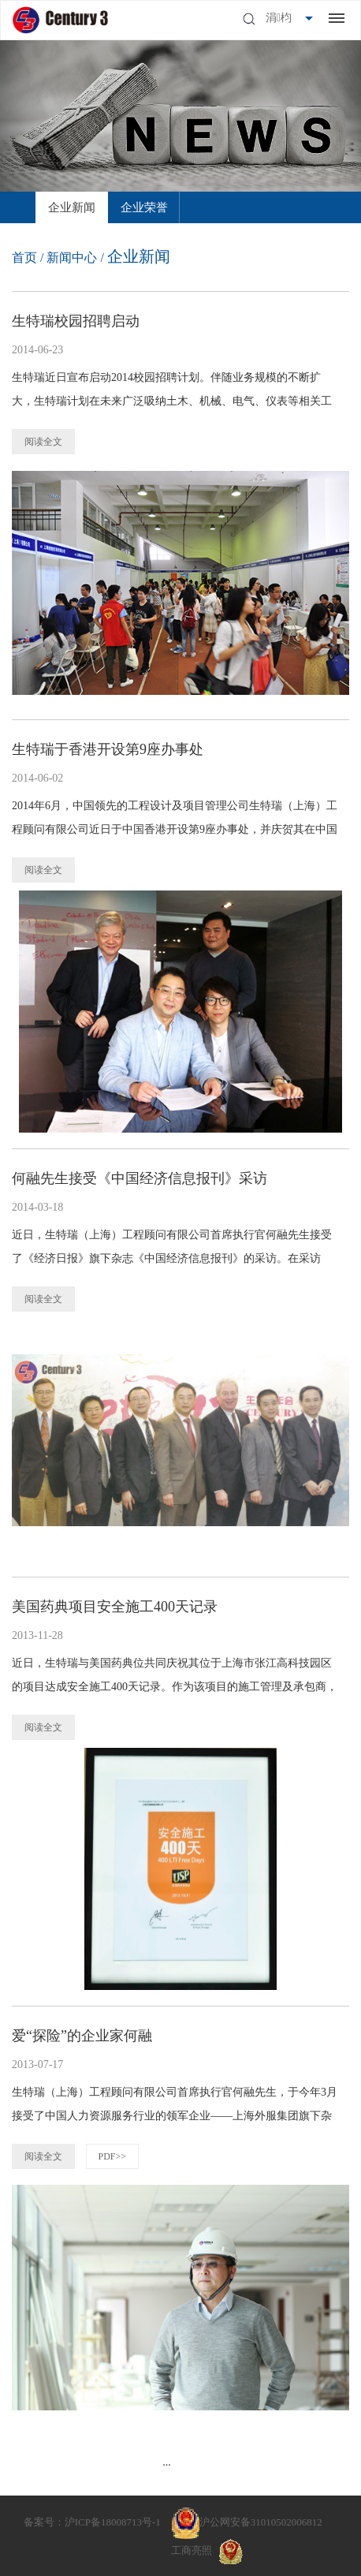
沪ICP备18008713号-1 (113, 2522)
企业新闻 (71, 207)
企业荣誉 (144, 207)
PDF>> (113, 2156)
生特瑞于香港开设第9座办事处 (107, 749)
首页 (24, 257)
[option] (71, 207)
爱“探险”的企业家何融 (82, 2036)
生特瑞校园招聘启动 (76, 321)
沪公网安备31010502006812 (260, 2522)
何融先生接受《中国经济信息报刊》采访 (139, 1178)
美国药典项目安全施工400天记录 (115, 1607)
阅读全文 (43, 441)
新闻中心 (72, 257)
